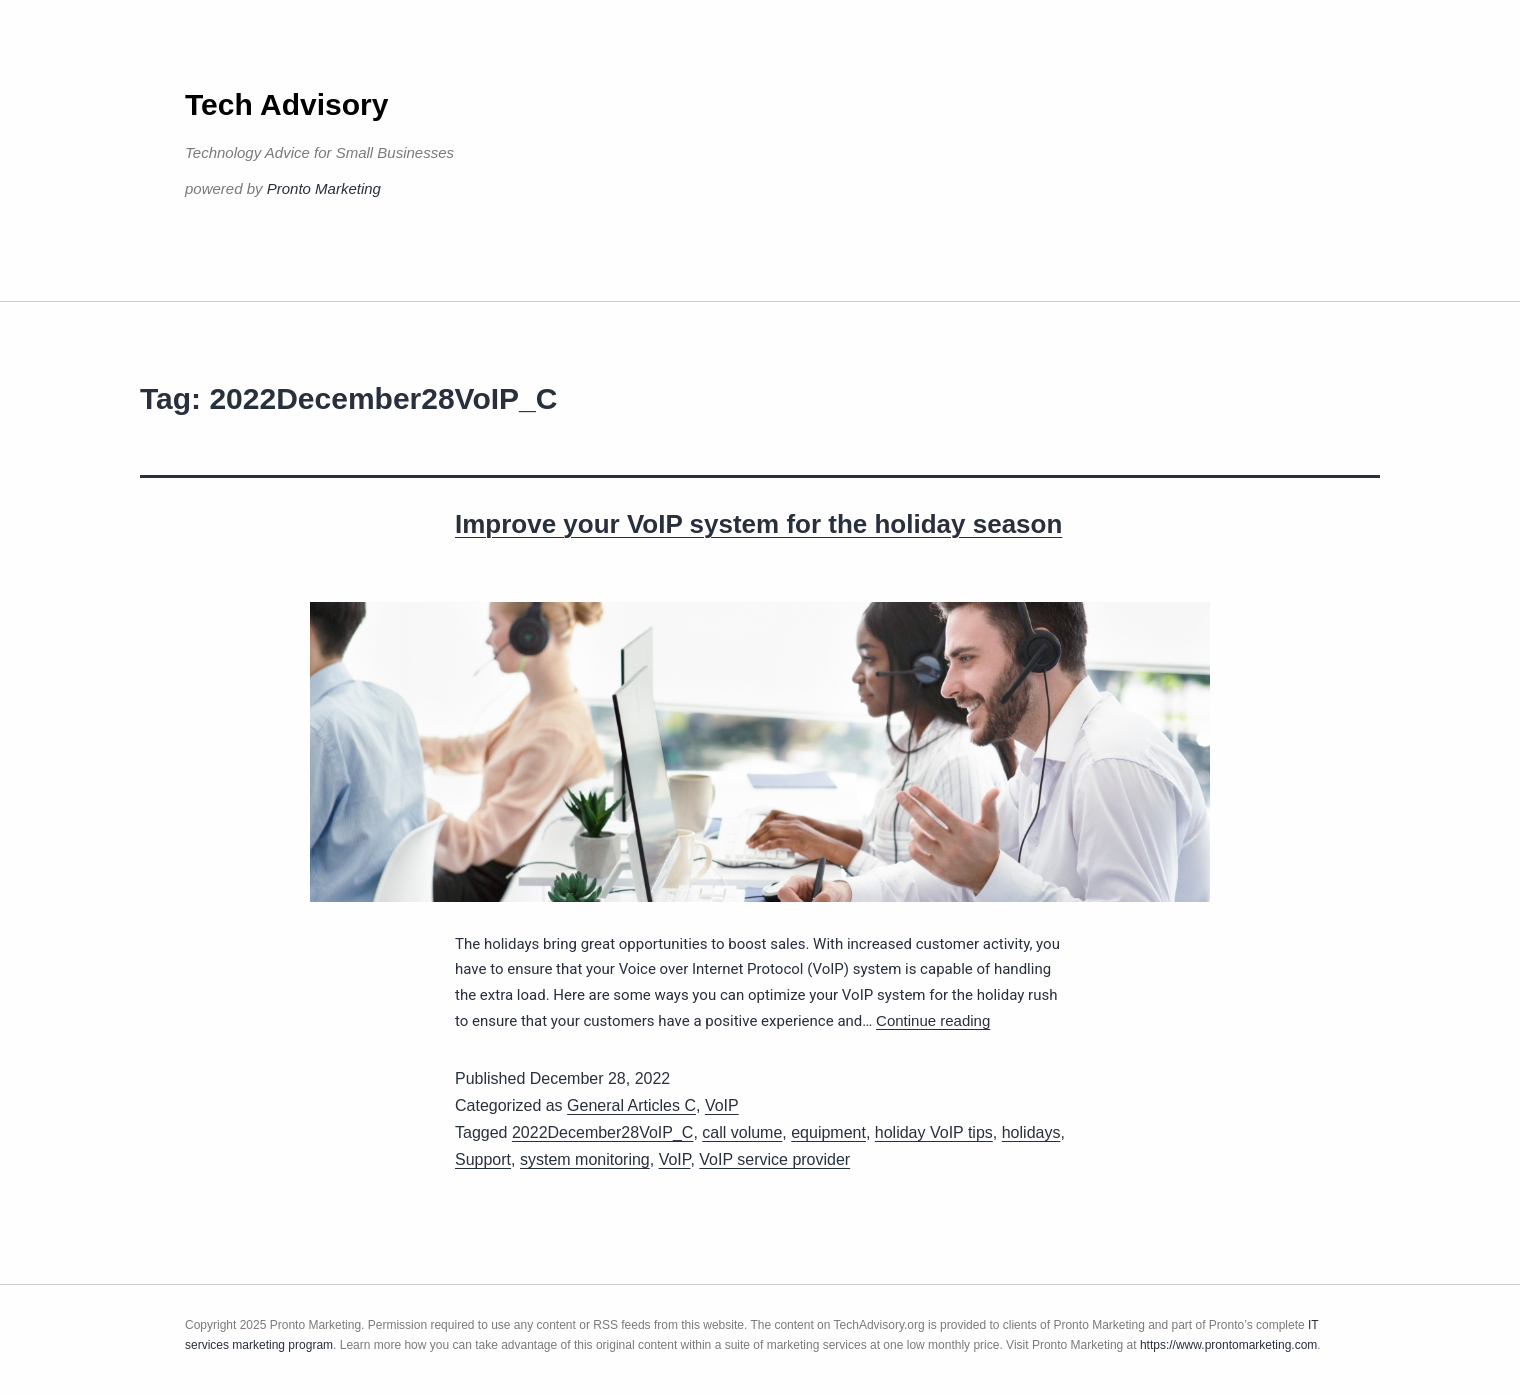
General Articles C (631, 1105)
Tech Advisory (286, 104)
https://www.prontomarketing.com (1228, 1345)
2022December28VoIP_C (602, 1132)
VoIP (722, 1105)
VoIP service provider (774, 1159)
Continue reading (933, 1020)
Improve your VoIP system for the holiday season (758, 524)
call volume (742, 1132)
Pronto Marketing (324, 188)
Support (483, 1159)
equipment (828, 1132)
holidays (1031, 1132)
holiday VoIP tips (934, 1132)
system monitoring (585, 1159)
